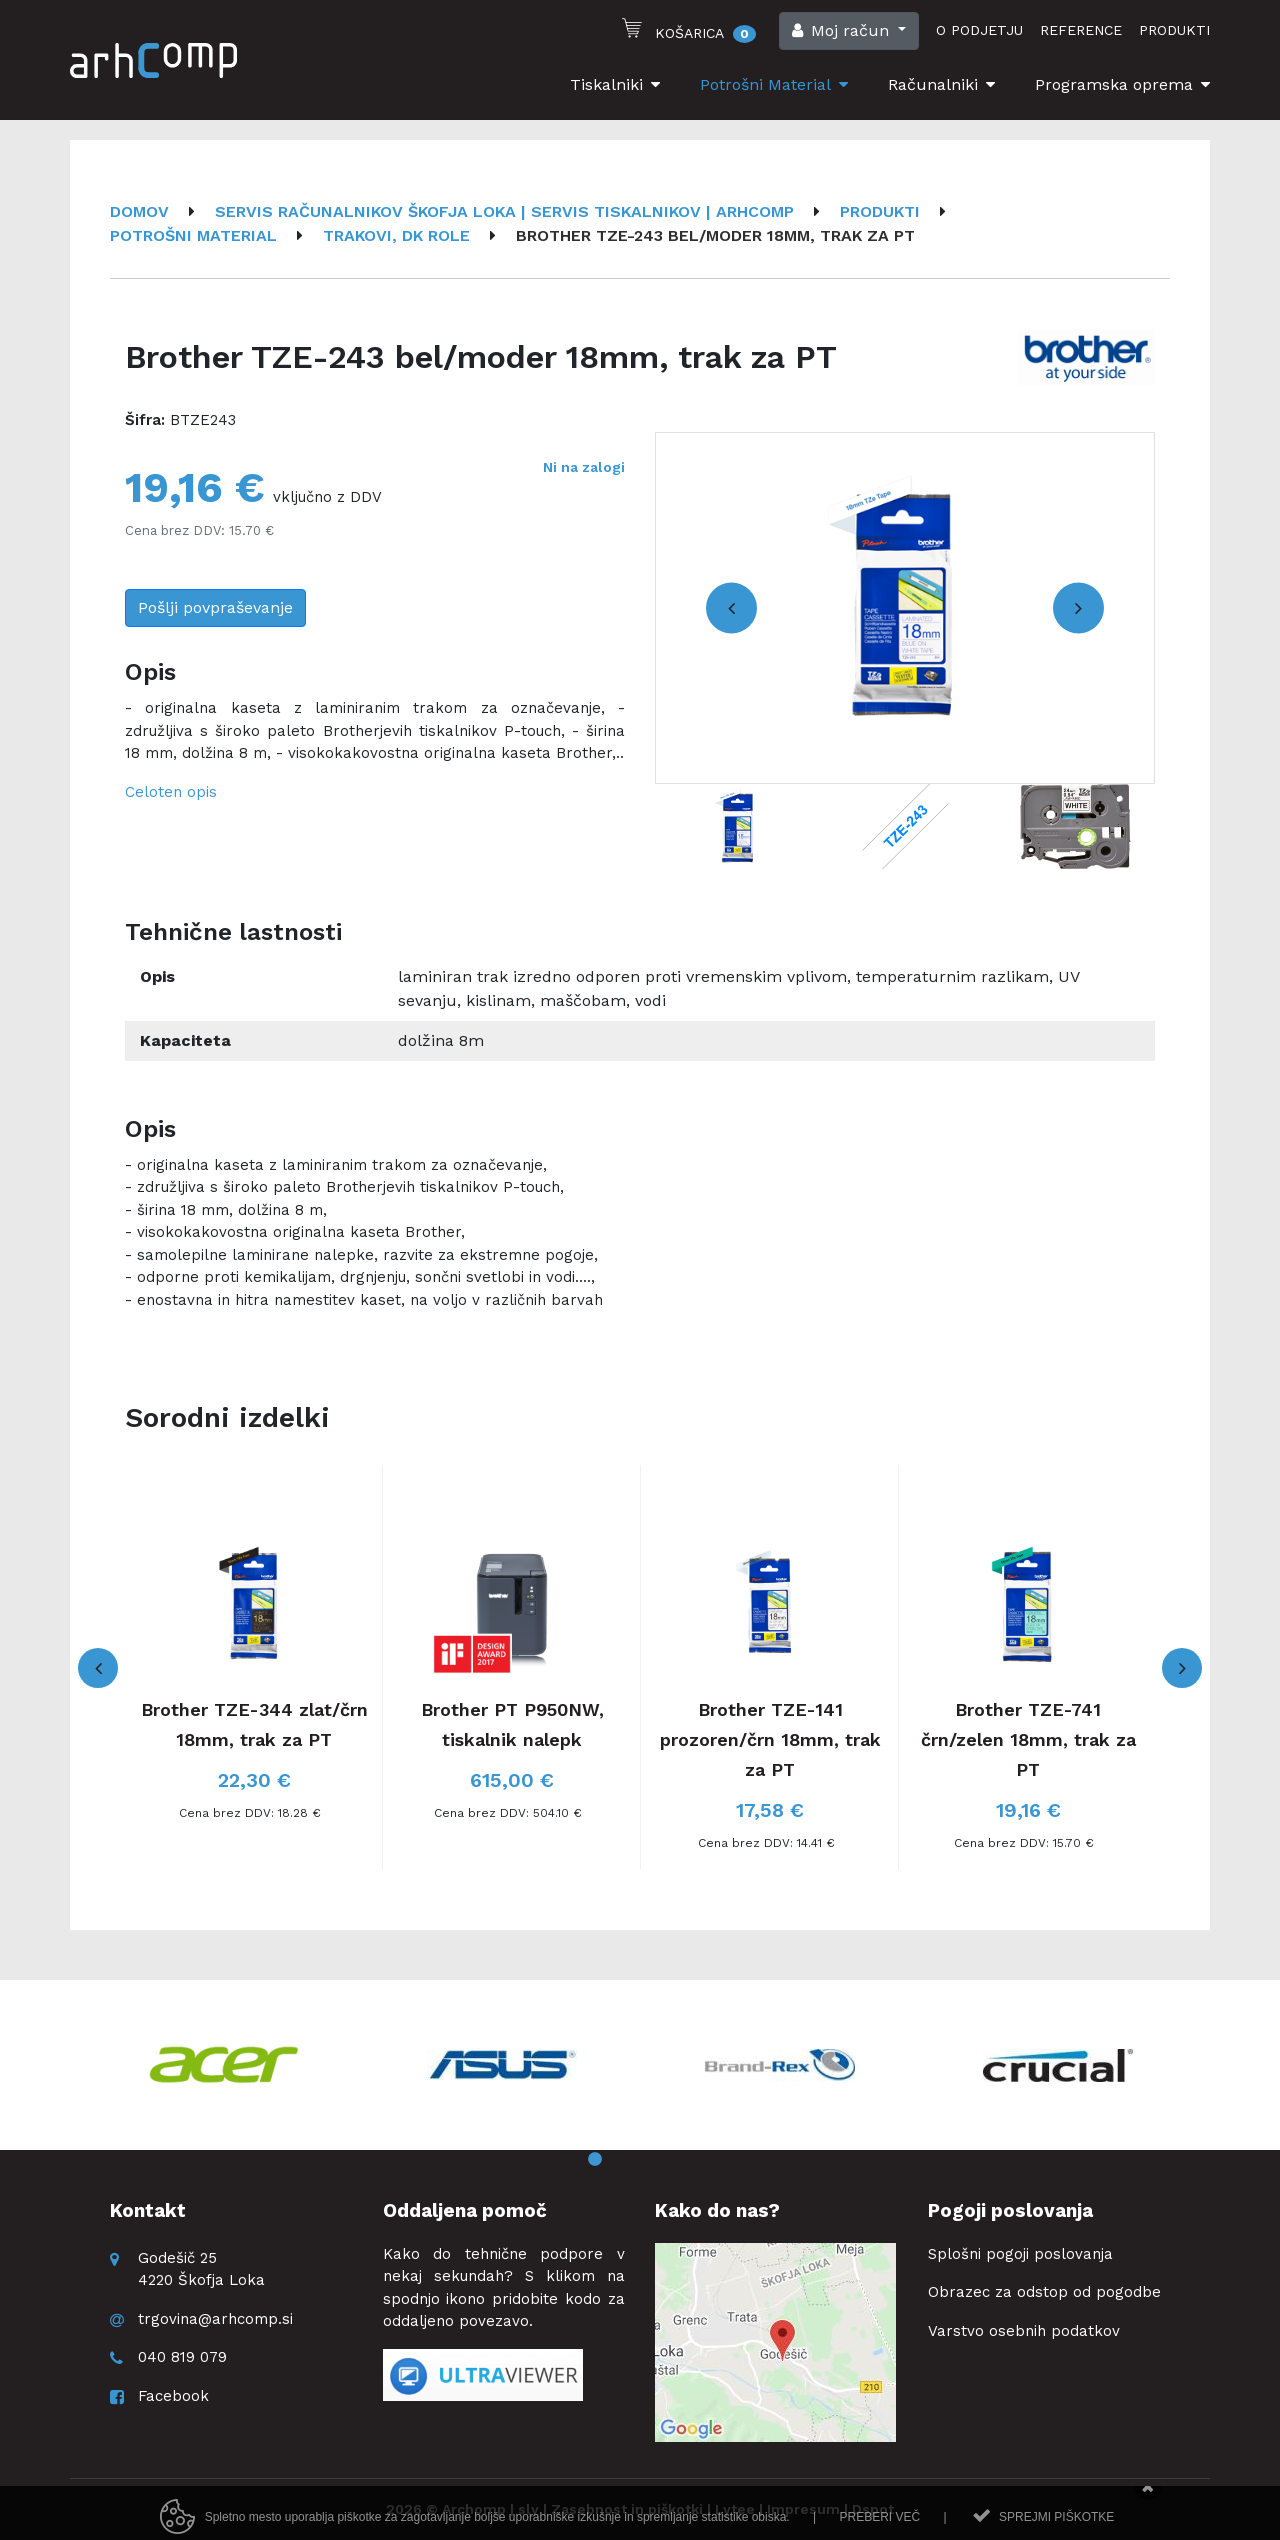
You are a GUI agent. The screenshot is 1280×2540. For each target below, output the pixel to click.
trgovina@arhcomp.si (215, 2319)
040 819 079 (182, 2357)
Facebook (173, 2396)
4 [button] (685, 2160)
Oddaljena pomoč (465, 2210)
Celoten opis (171, 792)
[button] (849, 31)
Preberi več (879, 2532)
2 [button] (625, 2160)
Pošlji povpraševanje (215, 607)
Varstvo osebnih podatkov (1024, 2331)
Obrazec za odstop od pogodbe (1044, 2292)
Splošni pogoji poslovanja (1020, 2254)
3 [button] (655, 2160)
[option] (905, 608)
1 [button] (595, 2160)
